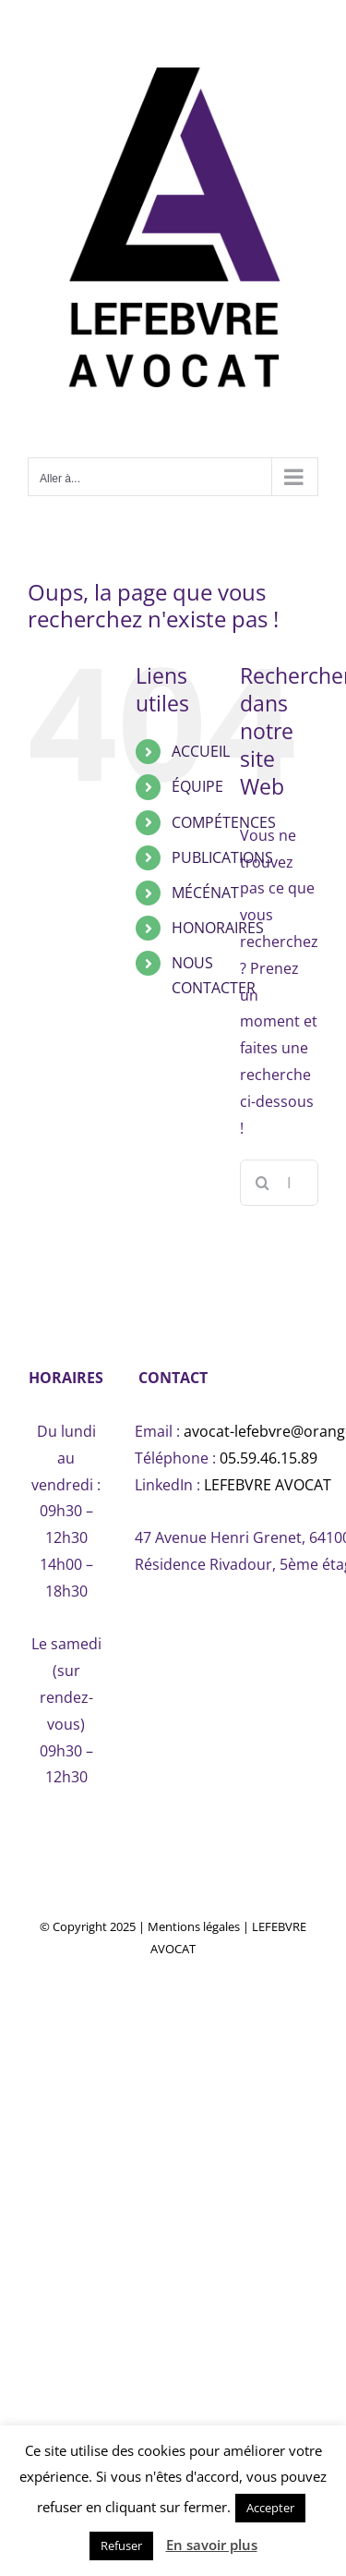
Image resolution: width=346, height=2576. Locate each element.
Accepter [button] (270, 2507)
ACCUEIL (201, 751)
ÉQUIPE (197, 786)
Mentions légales (194, 1926)
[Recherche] (263, 1183)
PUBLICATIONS (222, 857)
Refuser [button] (121, 2545)
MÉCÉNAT (205, 892)
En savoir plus (211, 2544)
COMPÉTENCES (224, 822)
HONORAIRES (218, 927)
